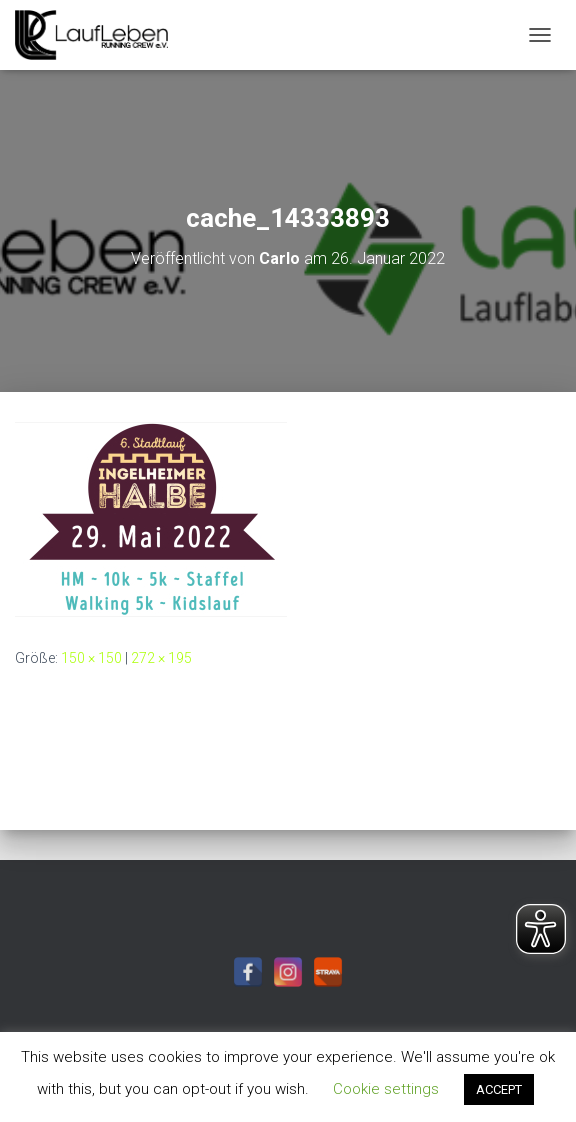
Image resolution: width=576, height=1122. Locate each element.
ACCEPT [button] (499, 1089)
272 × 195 (161, 658)
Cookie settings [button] (386, 1089)
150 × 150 (91, 658)
